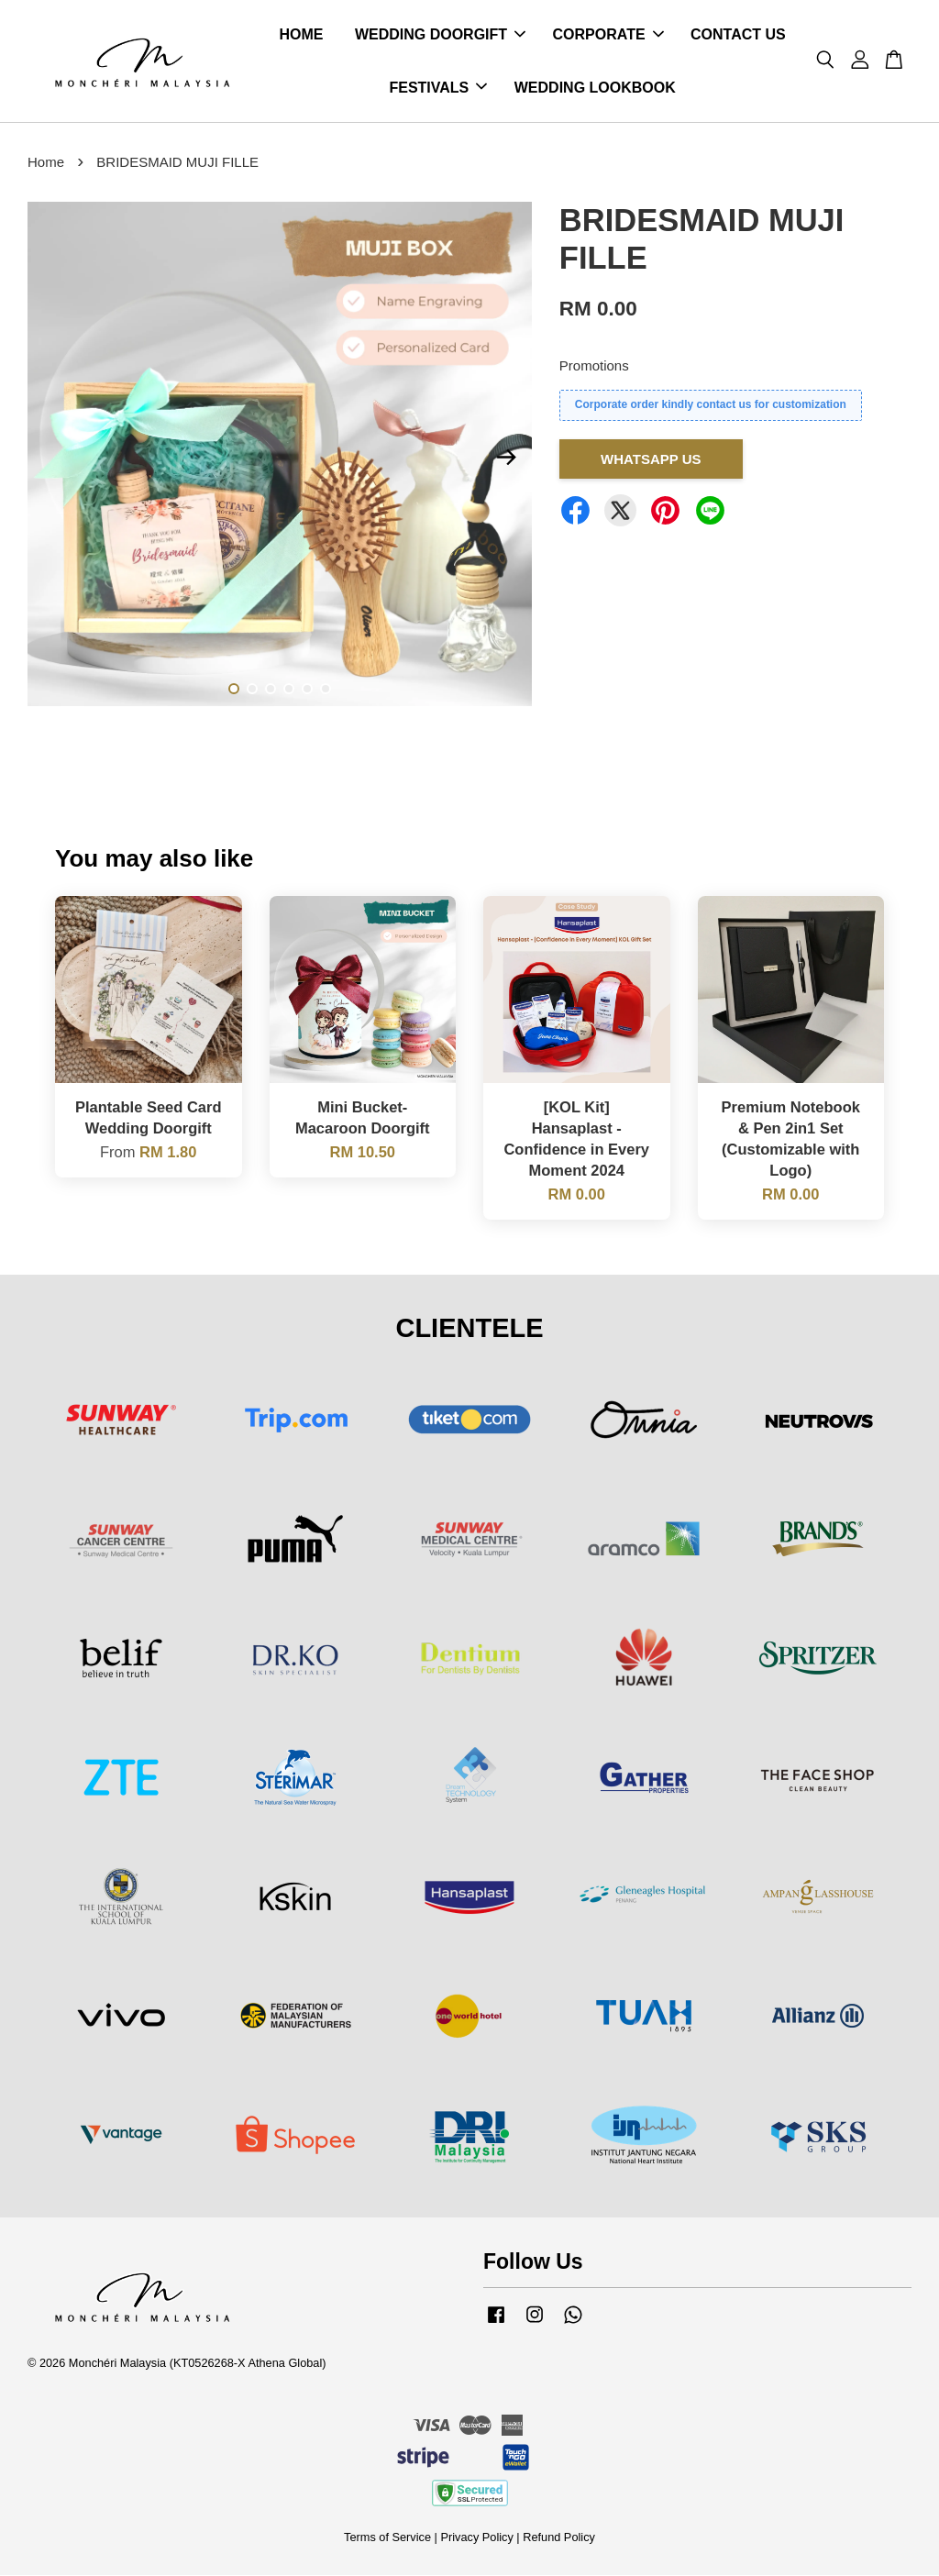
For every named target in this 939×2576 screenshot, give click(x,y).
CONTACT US (738, 35)
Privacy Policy (476, 2538)
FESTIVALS (438, 87)
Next (507, 458)
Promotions (594, 366)
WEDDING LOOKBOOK (595, 87)
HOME (301, 35)
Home (46, 163)
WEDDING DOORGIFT (440, 35)
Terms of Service (387, 2538)
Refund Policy (559, 2538)
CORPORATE (608, 35)
